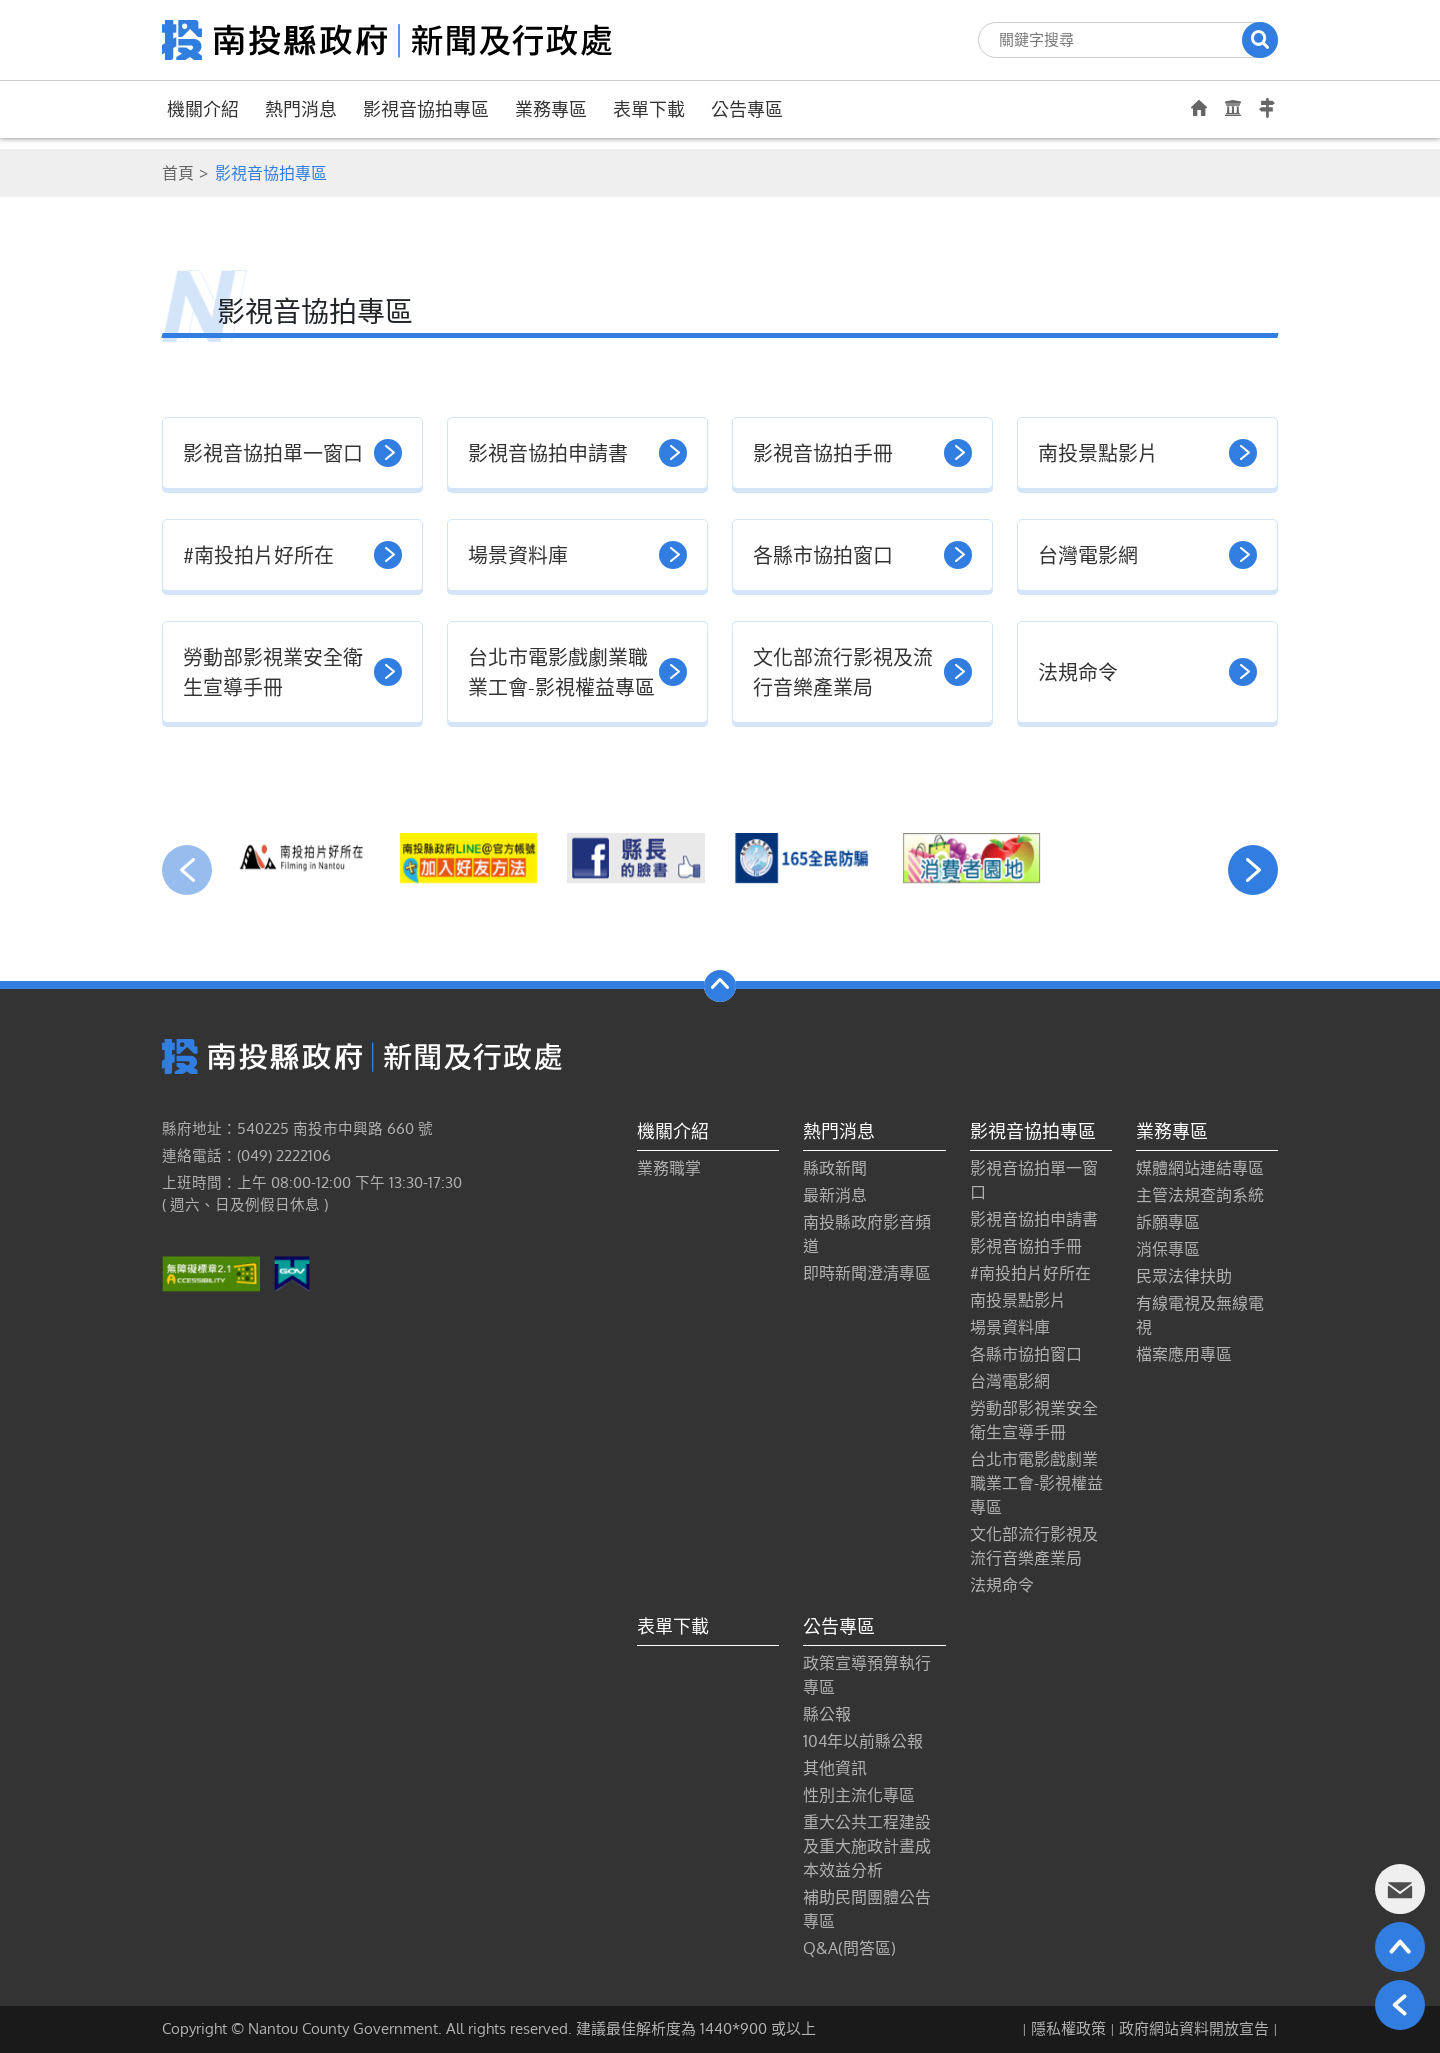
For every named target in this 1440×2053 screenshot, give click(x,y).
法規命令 (1002, 1585)
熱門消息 (301, 109)
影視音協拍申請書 (1034, 1219)
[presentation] (187, 870)
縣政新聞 (835, 1168)
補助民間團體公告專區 (867, 1909)
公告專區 (747, 109)
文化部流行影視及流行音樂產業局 (1034, 1546)
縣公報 (827, 1714)
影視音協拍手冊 (1026, 1246)
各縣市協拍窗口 (1026, 1354)
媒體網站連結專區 (1200, 1168)
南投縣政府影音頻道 (867, 1234)
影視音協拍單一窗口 (1034, 1180)
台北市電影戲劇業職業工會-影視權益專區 (1036, 1483)
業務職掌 (669, 1168)
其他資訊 (835, 1768)
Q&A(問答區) (849, 1948)
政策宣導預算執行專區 (867, 1675)
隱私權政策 (1068, 2028)
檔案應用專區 (1184, 1354)
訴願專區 (1168, 1222)
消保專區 (1168, 1249)
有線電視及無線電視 (1200, 1315)
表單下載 (649, 109)
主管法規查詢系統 (1200, 1195)
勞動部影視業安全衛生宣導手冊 (1034, 1420)
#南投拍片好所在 (1030, 1273)
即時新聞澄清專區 (867, 1273)
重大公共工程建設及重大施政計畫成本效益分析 (867, 1846)
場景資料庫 (1010, 1327)
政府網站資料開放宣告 (1194, 2028)
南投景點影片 (1018, 1300)
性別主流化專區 (859, 1795)
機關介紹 (203, 109)
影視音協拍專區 (426, 109)
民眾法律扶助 (1184, 1276)
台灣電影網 (1010, 1381)
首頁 (178, 173)
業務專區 (551, 109)
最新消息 (835, 1195)
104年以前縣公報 (863, 1741)
